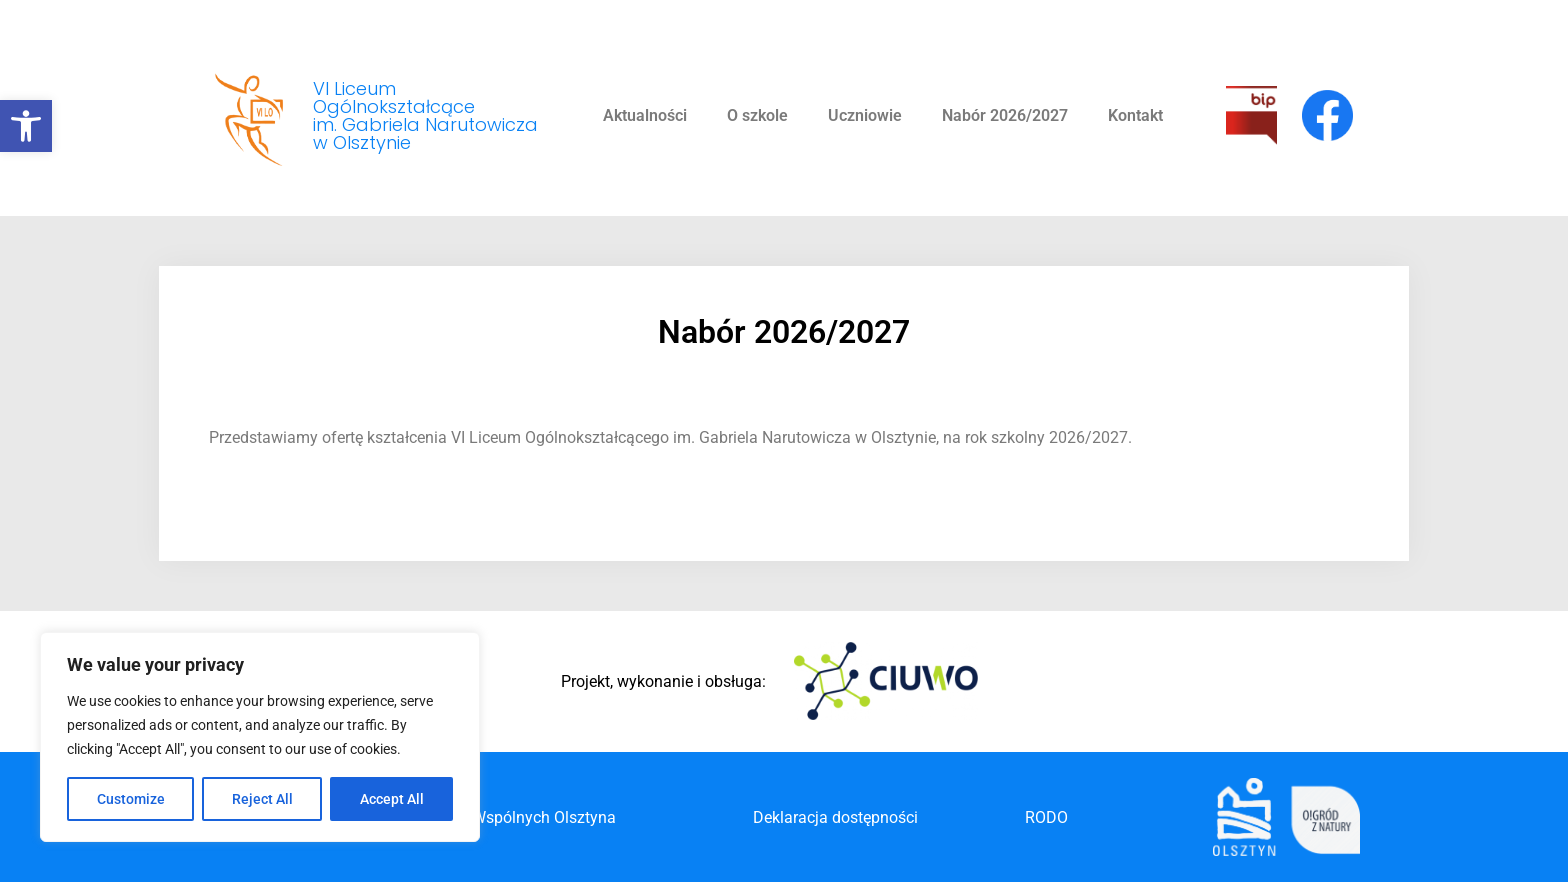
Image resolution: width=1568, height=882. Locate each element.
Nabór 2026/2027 (1005, 115)
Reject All (262, 799)
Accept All (392, 799)
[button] (26, 126)
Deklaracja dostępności (835, 817)
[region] (260, 737)
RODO (1046, 817)
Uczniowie (865, 115)
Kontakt (1135, 115)
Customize (131, 799)
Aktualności (645, 115)
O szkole (757, 115)
